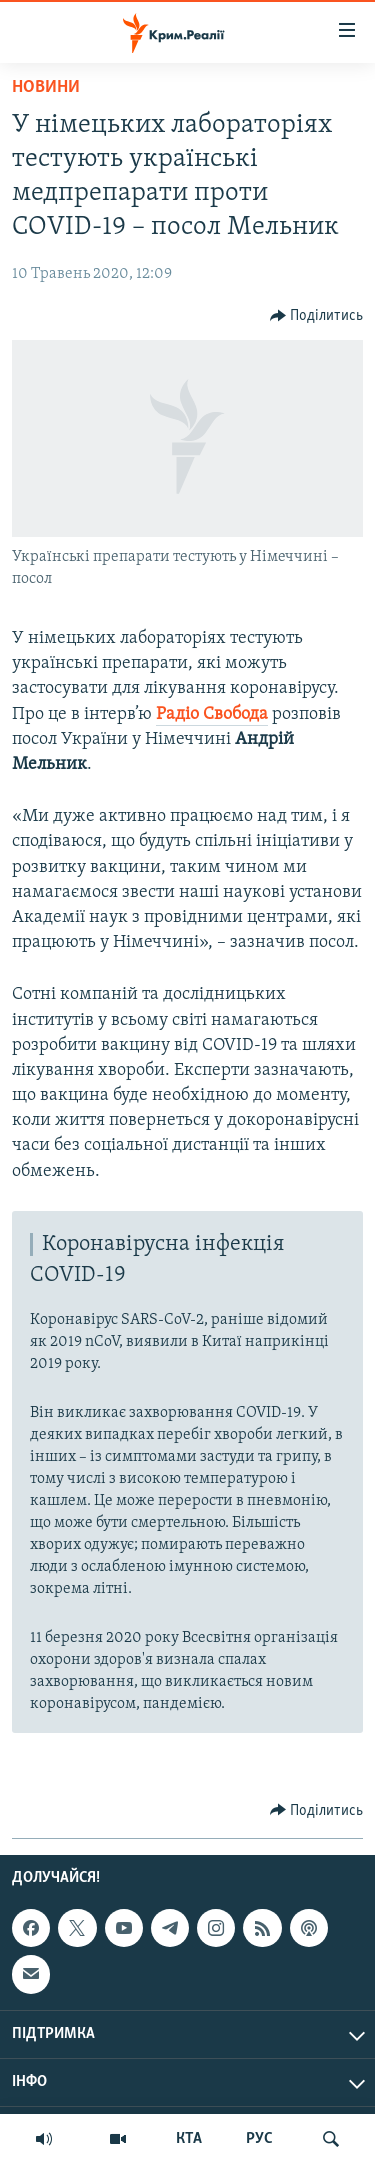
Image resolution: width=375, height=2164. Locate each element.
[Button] (317, 316)
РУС (259, 2139)
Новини (46, 87)
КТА (189, 2139)
